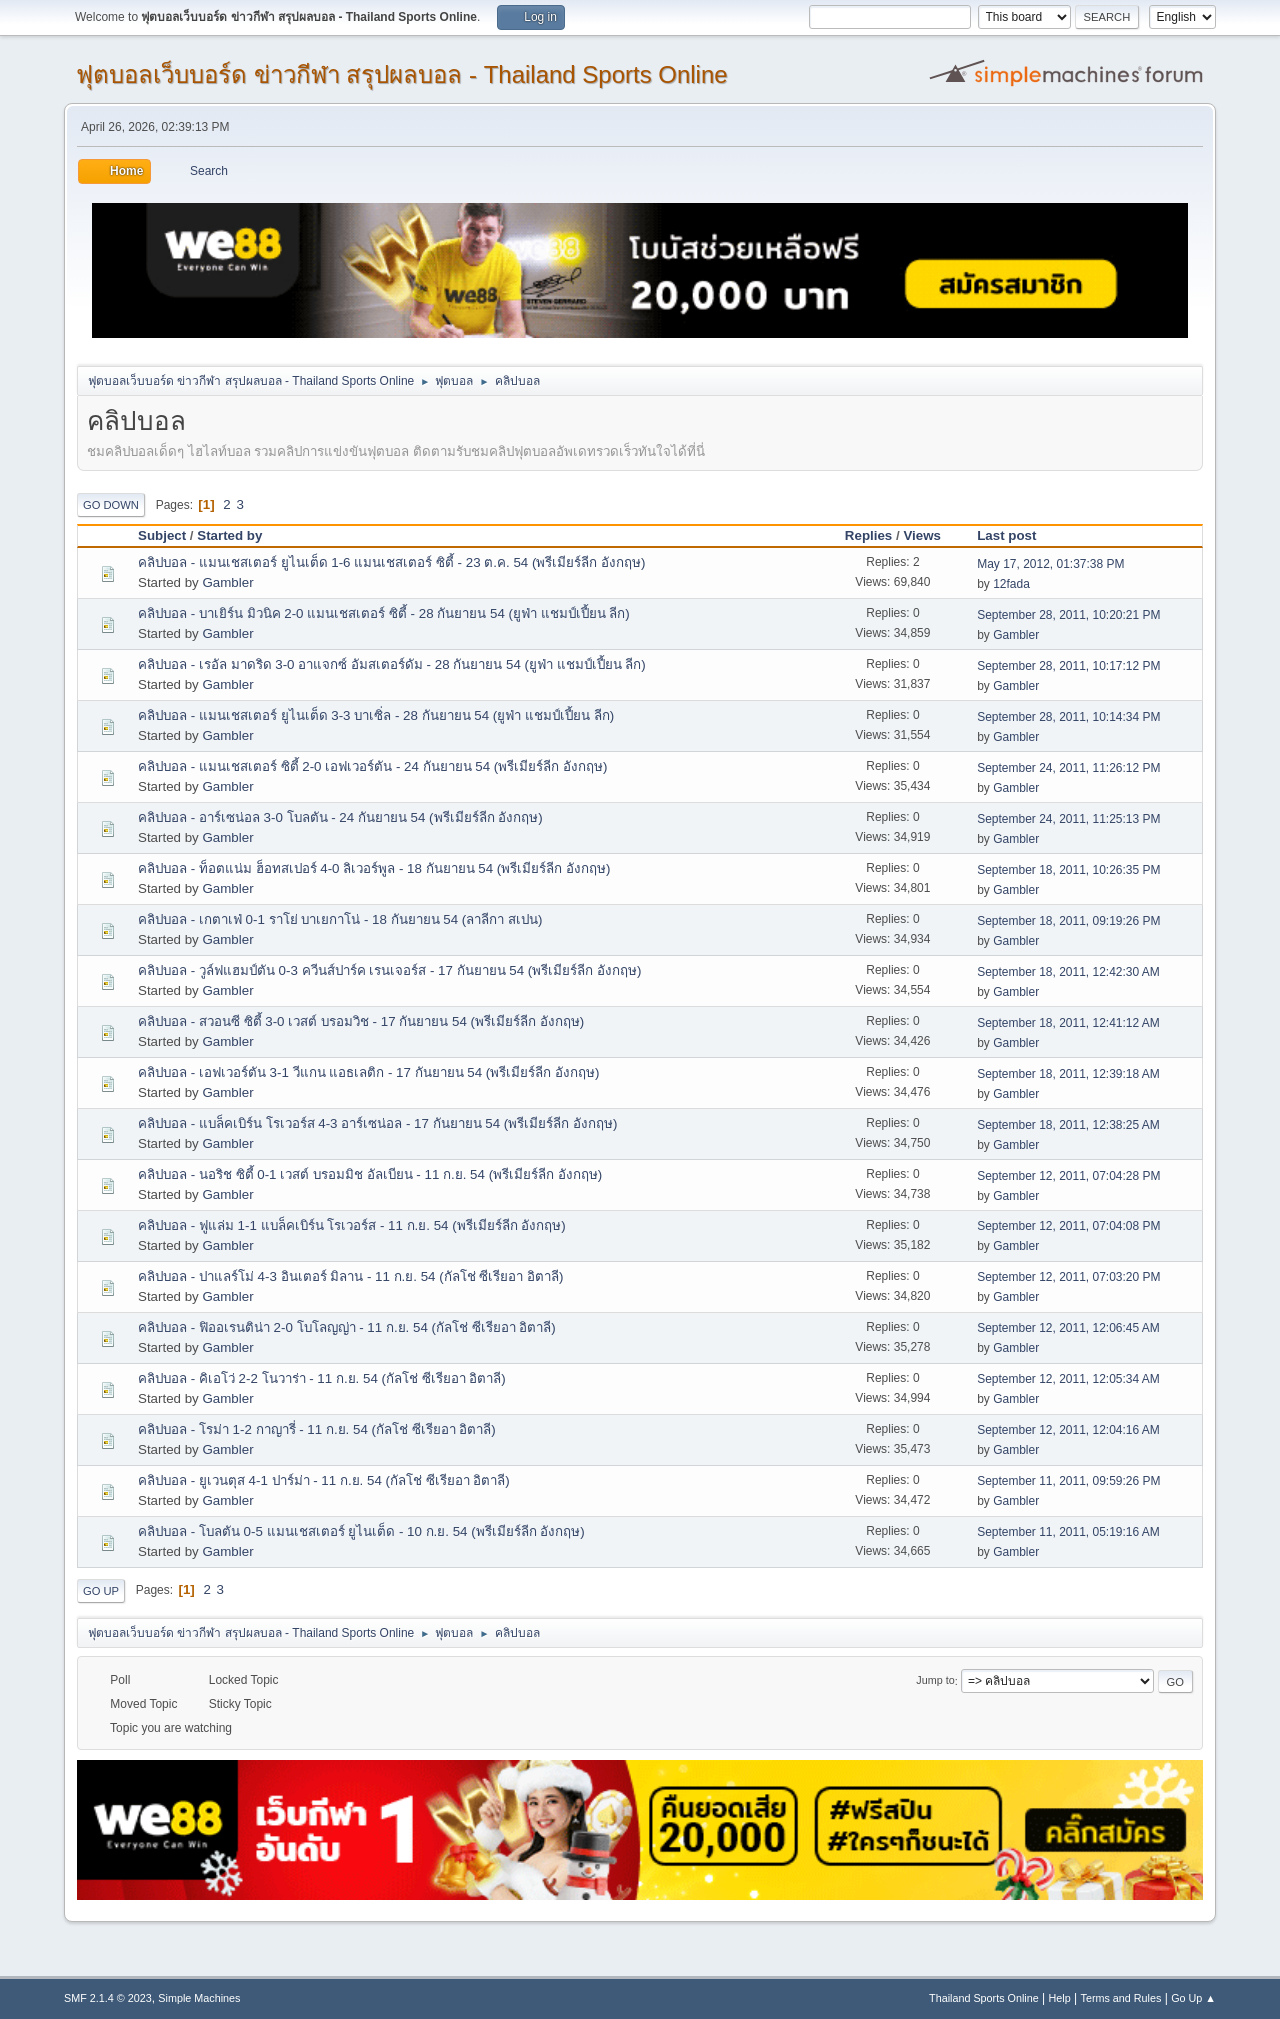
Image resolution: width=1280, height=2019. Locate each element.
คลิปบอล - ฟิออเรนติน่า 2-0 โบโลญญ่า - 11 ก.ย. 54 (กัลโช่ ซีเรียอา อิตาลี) (347, 1327)
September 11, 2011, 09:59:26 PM (1068, 1481)
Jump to (935, 1681)
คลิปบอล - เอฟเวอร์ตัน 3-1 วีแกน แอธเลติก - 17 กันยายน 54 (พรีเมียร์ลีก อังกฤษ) (368, 1072)
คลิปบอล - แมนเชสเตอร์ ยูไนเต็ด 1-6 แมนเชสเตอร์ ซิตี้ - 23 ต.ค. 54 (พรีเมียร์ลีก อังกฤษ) (392, 562)
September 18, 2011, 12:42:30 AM (1068, 972)
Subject (162, 535)
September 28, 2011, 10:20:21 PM (1068, 615)
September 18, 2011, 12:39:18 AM (1068, 1074)
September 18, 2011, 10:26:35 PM (1068, 870)
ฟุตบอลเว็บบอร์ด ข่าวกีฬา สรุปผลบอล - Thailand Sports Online (402, 74)
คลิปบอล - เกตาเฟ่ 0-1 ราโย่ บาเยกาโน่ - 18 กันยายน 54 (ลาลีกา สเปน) (340, 919)
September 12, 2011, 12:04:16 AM (1068, 1430)
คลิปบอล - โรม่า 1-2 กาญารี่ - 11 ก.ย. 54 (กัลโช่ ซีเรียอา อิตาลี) (317, 1429)
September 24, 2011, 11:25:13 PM (1068, 819)
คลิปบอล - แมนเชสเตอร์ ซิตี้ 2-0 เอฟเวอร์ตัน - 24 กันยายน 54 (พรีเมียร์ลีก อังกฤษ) (372, 766)
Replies (868, 535)
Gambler (227, 582)
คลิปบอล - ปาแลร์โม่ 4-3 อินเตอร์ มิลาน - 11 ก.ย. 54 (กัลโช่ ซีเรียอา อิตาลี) (351, 1276)
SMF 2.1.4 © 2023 (108, 1998)
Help (1060, 1998)
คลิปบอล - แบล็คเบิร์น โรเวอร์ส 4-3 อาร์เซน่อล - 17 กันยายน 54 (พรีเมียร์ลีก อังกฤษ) (377, 1123)
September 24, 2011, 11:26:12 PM (1068, 768)
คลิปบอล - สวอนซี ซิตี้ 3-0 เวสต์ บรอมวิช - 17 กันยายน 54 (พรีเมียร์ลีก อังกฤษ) (361, 1021)
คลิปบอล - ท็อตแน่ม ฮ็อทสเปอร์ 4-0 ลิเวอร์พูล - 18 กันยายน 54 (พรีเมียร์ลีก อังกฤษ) (374, 868)
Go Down (111, 505)
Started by (229, 535)
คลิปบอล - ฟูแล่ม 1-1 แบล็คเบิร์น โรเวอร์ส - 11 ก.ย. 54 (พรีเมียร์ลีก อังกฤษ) (352, 1225)
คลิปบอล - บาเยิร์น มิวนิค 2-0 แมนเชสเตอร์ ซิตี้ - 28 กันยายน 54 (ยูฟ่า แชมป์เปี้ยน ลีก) (384, 613)
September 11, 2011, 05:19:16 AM (1068, 1532)
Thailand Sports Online (984, 1998)
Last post (1015, 535)
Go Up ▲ (1193, 1998)
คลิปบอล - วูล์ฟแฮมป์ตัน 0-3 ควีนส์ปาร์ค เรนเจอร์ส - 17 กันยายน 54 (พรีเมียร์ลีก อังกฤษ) (389, 970)
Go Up (101, 1591)
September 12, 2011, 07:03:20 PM (1068, 1277)
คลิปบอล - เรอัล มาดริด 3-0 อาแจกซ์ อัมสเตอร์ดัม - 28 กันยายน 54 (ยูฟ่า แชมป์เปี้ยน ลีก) (392, 664)
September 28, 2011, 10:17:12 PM (1068, 666)
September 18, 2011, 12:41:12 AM (1068, 1023)
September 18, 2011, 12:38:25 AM (1068, 1125)
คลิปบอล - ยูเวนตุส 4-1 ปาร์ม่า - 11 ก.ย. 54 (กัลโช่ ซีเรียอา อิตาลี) (324, 1480)
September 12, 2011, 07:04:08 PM (1068, 1226)
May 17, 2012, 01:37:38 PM (1050, 564)
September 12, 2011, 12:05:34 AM (1068, 1379)
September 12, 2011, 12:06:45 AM (1068, 1328)
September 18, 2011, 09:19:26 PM (1068, 921)
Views (922, 535)
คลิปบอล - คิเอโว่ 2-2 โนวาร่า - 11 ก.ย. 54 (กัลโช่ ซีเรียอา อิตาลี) (322, 1378)
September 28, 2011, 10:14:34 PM (1068, 717)
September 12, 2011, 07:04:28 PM (1068, 1176)
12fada (1011, 584)
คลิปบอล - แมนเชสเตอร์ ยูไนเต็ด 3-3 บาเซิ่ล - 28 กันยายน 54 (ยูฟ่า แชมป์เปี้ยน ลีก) (376, 715)
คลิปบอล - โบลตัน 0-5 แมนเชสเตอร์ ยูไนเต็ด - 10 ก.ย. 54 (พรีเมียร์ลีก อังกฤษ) (361, 1531)
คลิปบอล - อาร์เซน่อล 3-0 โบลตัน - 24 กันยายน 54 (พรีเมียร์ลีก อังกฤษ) (340, 817)
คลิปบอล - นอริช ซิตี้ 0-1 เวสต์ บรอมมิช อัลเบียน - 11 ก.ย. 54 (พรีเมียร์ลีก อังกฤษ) (370, 1174)
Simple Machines (199, 1998)
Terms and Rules (1121, 1998)
